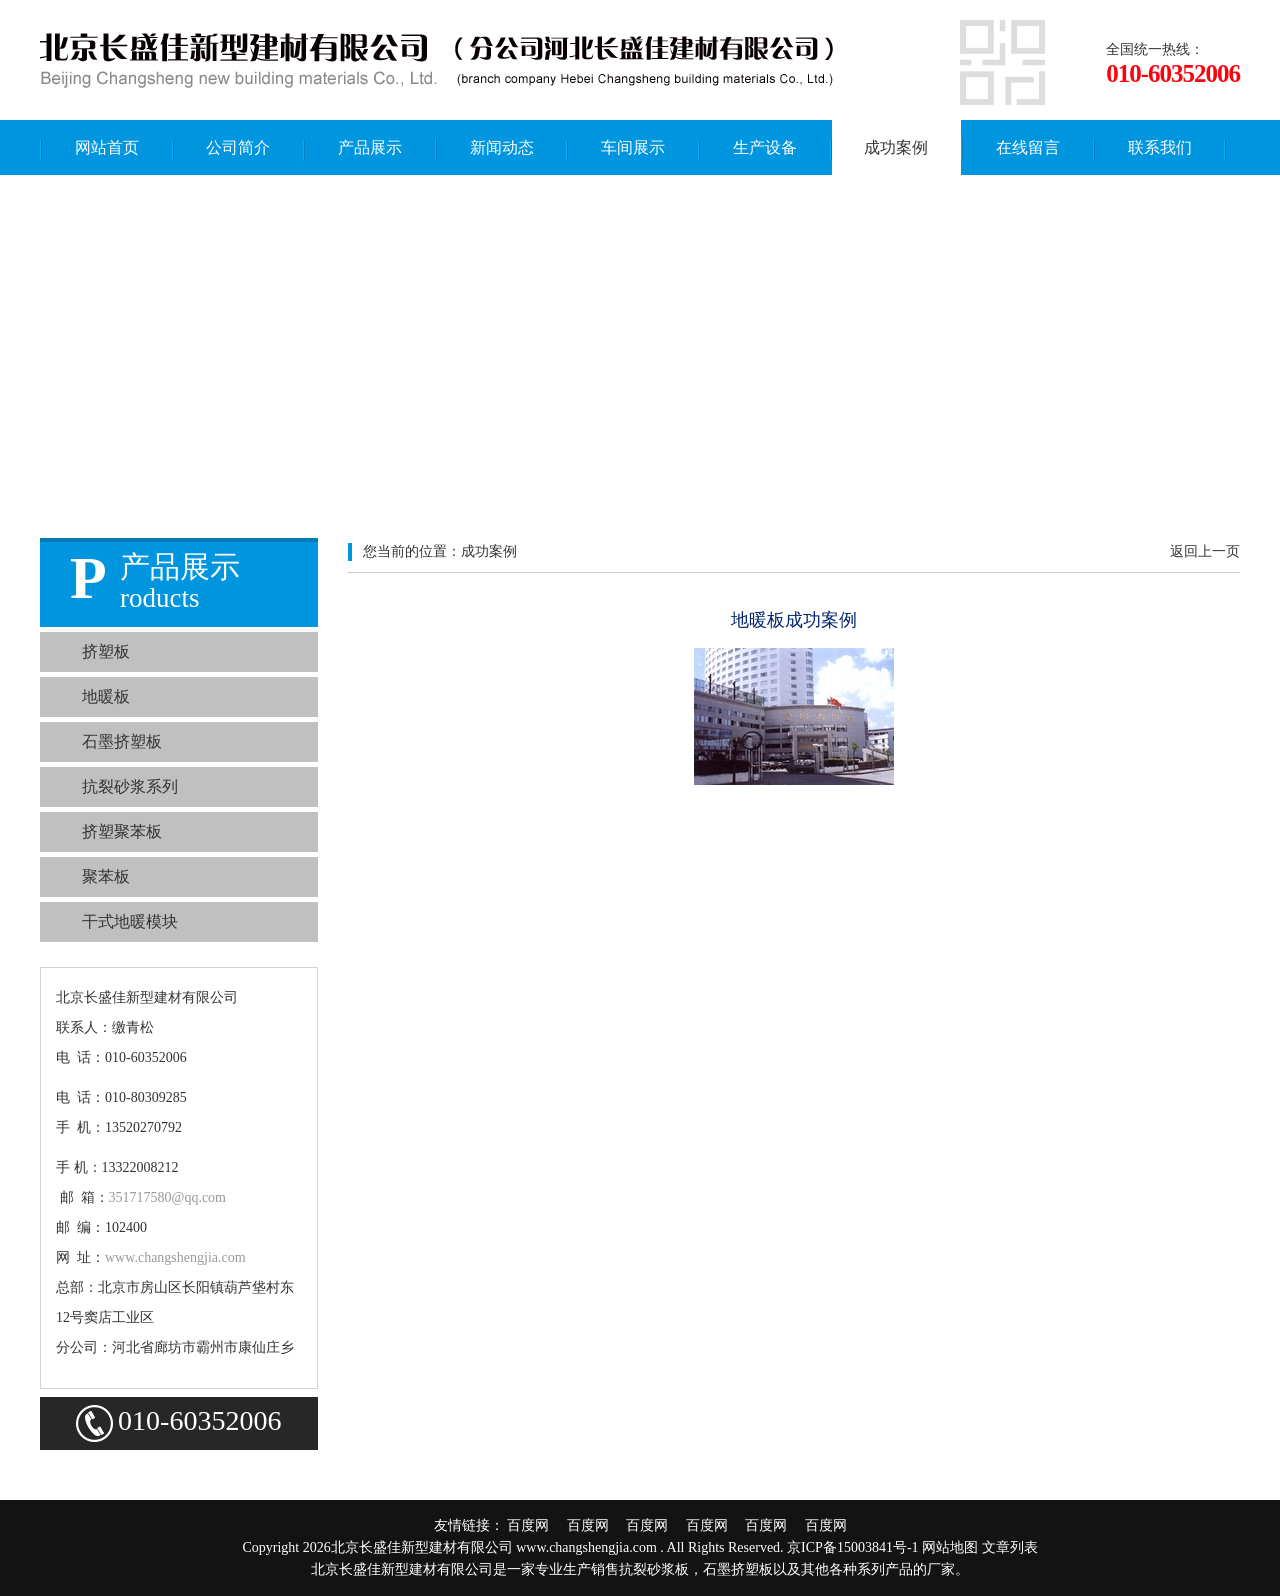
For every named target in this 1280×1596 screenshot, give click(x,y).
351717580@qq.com (168, 1197)
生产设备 (765, 147)
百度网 (535, 1525)
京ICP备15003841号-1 (852, 1547)
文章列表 (1010, 1547)
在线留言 (1028, 147)
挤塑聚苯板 (122, 831)
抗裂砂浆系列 (130, 786)
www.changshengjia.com (175, 1257)
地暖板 (106, 696)
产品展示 (370, 147)
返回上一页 (1205, 551)
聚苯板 (106, 876)
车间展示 (633, 147)
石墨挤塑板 (122, 741)
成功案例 (896, 147)
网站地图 (950, 1547)
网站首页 (107, 147)
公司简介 (238, 147)
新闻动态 (502, 147)
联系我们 (1160, 147)
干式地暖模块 (130, 921)
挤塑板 (106, 651)
